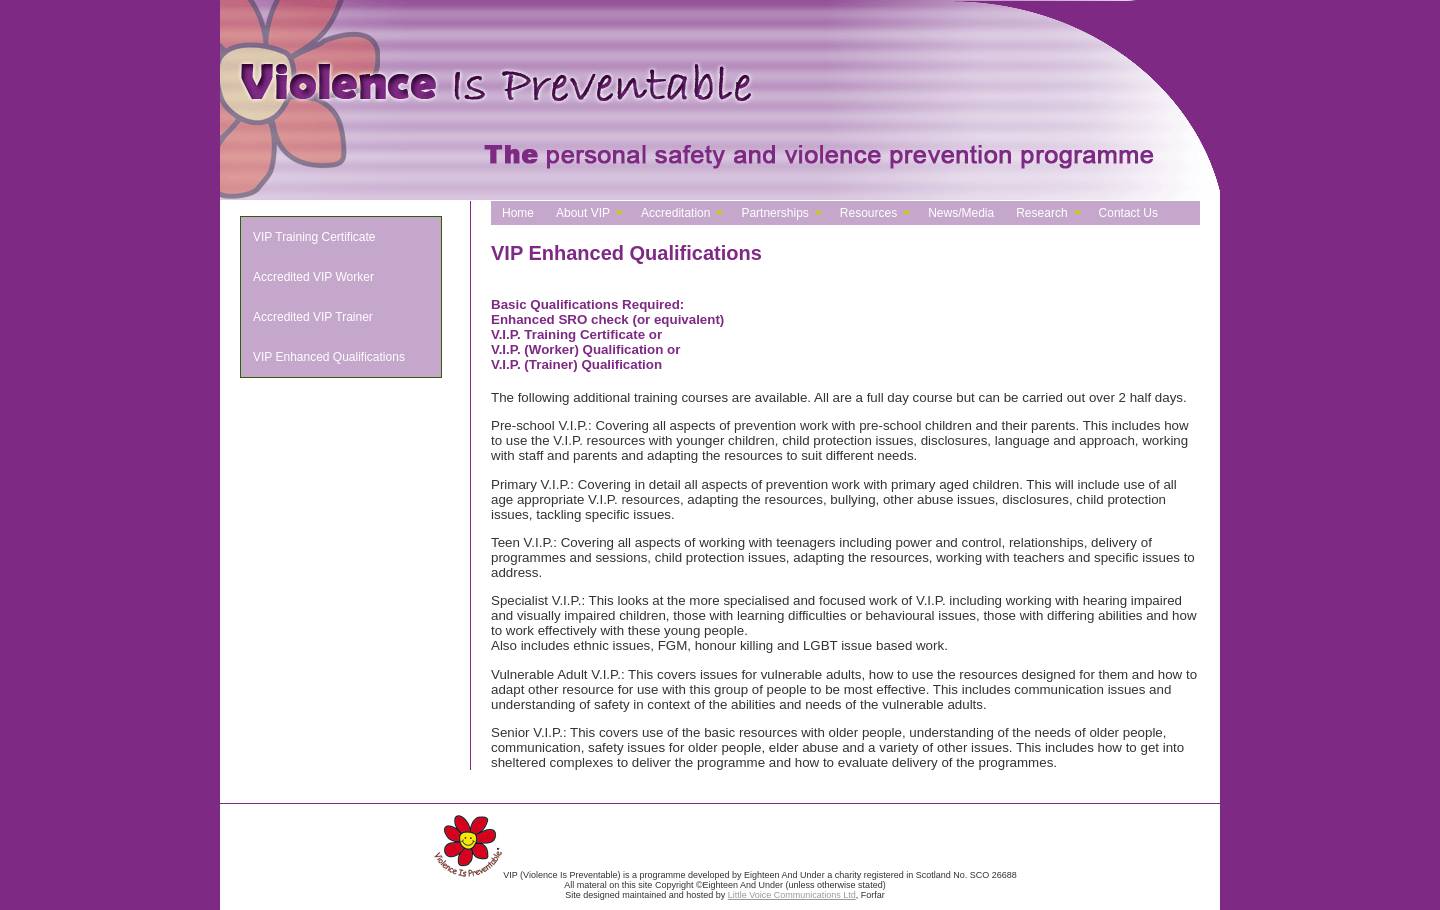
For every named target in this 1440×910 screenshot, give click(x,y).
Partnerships (774, 213)
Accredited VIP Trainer (313, 317)
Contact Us (1128, 213)
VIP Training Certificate (314, 237)
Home (518, 213)
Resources (868, 213)
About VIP (583, 213)
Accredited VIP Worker (313, 277)
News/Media (961, 213)
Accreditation (675, 213)
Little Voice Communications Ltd (792, 895)
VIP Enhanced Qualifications (329, 357)
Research (1041, 213)
